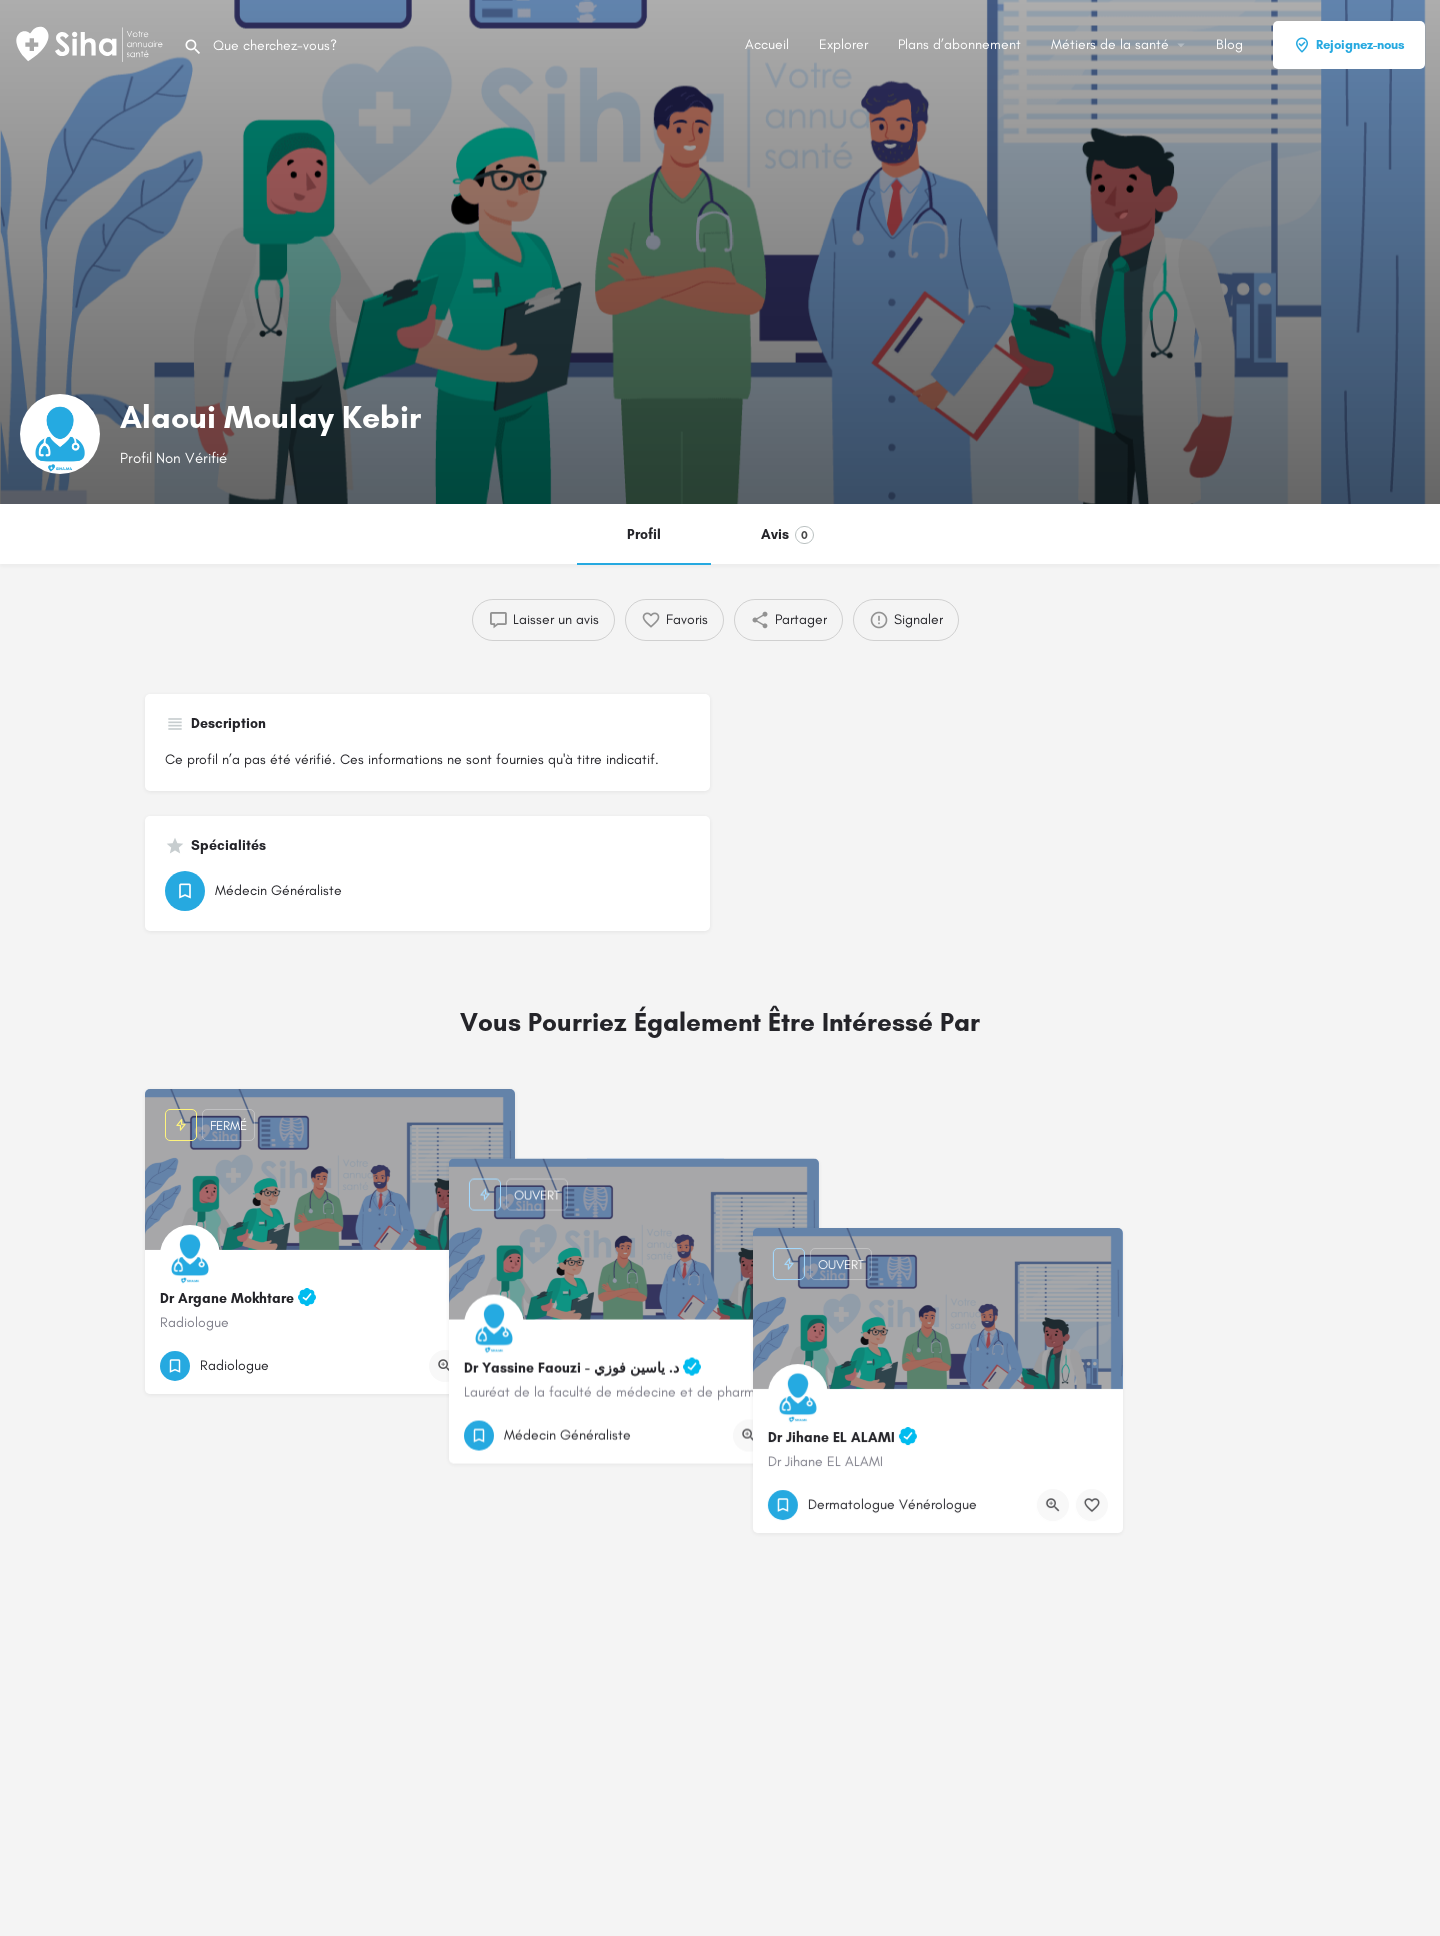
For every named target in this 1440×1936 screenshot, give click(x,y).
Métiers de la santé (1110, 44)
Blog (1229, 44)
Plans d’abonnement (959, 44)
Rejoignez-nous (1349, 45)
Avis (787, 535)
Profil (644, 534)
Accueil (767, 44)
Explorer (843, 44)
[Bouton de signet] (484, 1366)
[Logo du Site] (91, 43)
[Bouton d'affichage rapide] (445, 1366)
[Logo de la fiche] (60, 434)
